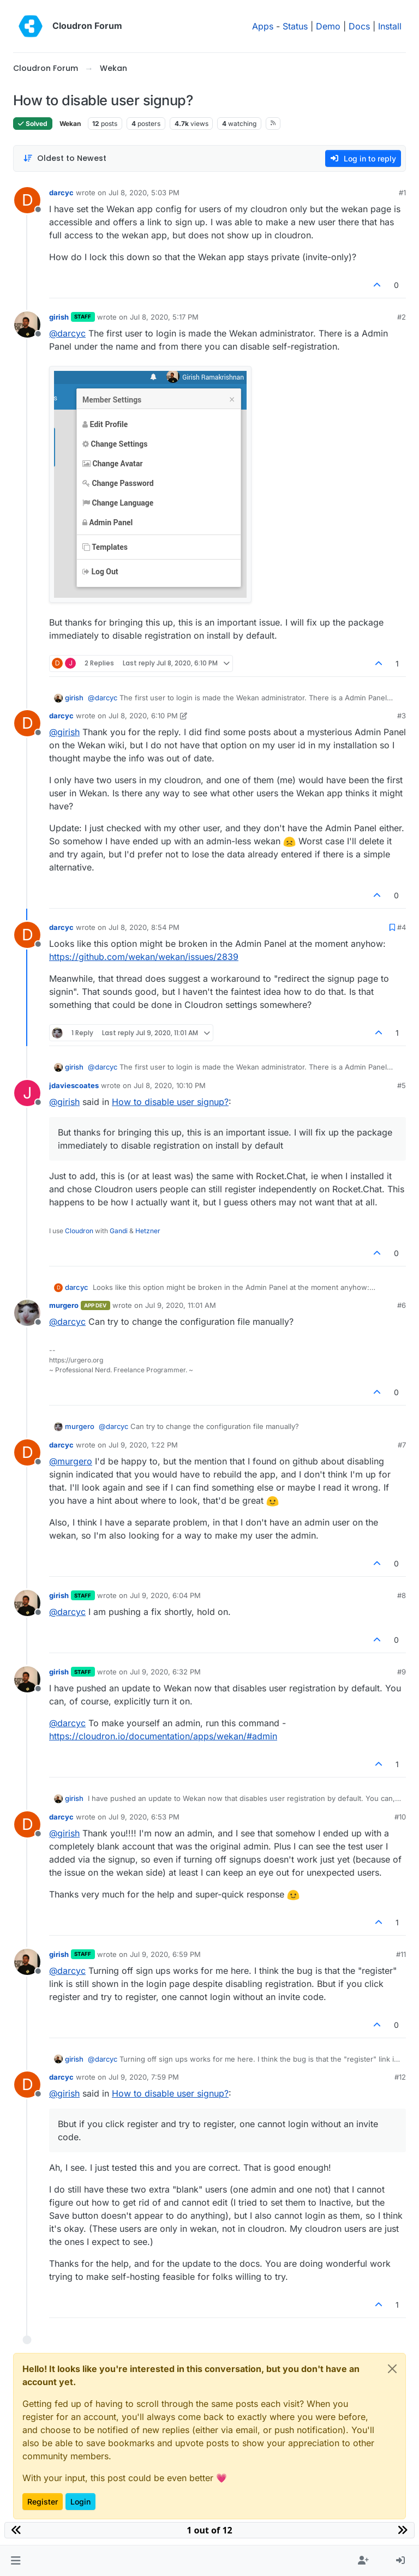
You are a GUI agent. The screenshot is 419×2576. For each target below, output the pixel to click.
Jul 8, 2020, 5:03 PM (144, 192)
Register (42, 2501)
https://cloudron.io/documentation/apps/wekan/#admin (163, 1736)
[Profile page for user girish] (27, 324)
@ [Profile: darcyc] (67, 333)
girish (59, 317)
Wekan (70, 123)
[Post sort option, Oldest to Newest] (64, 158)
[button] (15, 2561)
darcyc (61, 192)
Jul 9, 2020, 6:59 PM (165, 1954)
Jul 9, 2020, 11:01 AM (180, 1305)
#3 (401, 715)
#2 (401, 317)
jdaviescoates (74, 1085)
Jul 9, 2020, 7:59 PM (144, 2077)
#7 (402, 1444)
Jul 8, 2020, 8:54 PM (144, 927)
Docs (359, 26)
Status (295, 26)
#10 (400, 1816)
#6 (401, 1305)
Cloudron (79, 1231)
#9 (401, 1671)
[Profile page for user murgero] (27, 1313)
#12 (400, 2077)
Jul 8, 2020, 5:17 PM (164, 317)
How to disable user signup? (170, 1101)
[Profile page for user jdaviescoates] (27, 1093)
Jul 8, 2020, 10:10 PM (170, 1085)
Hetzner (147, 1231)
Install (390, 26)
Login (80, 2501)
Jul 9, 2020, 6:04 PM (165, 1595)
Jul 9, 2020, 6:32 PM (165, 1671)
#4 (401, 927)
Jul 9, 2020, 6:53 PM (144, 1816)
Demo (328, 26)
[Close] (392, 2368)
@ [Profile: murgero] (70, 1461)
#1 (402, 192)
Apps (262, 26)
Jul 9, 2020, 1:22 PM (143, 1444)
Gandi (119, 1231)
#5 (401, 1085)
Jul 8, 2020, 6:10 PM (143, 715)
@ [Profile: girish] (64, 731)
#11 (401, 1954)
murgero (64, 1305)
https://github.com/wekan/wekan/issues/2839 (143, 956)
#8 (401, 1595)
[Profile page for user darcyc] (27, 200)
